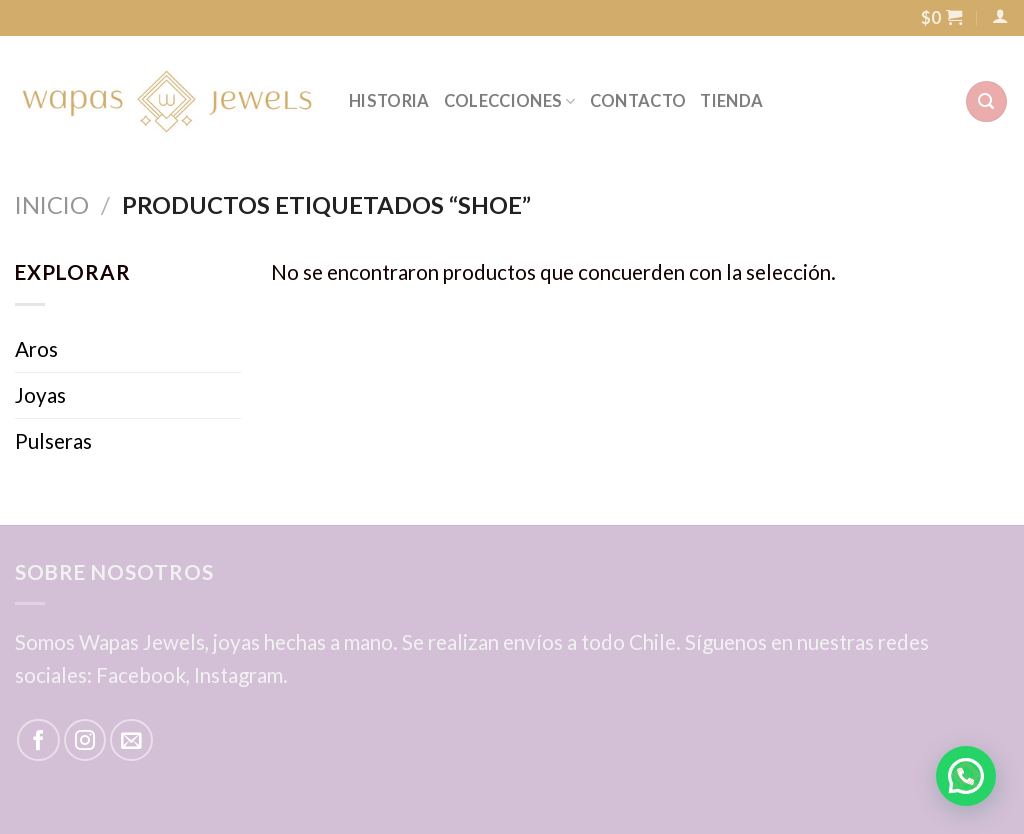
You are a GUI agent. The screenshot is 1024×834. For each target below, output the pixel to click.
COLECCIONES (510, 101)
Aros (36, 349)
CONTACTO (638, 101)
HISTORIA (389, 101)
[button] (966, 776)
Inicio (52, 205)
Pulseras (53, 441)
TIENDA (731, 101)
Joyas (40, 395)
